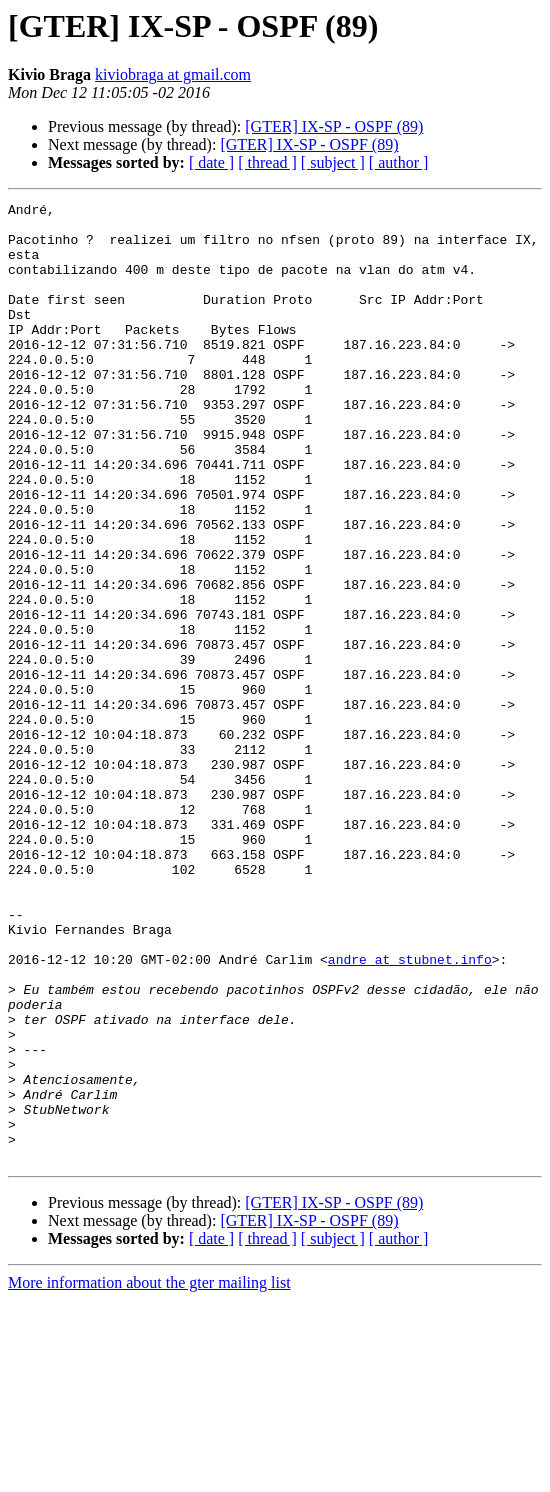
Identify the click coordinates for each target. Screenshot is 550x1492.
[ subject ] (333, 162)
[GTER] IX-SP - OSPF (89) (334, 126)
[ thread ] (267, 162)
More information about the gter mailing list (149, 1474)
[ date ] (211, 162)
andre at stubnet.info (410, 1112)
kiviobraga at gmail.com (173, 74)
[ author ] (399, 162)
